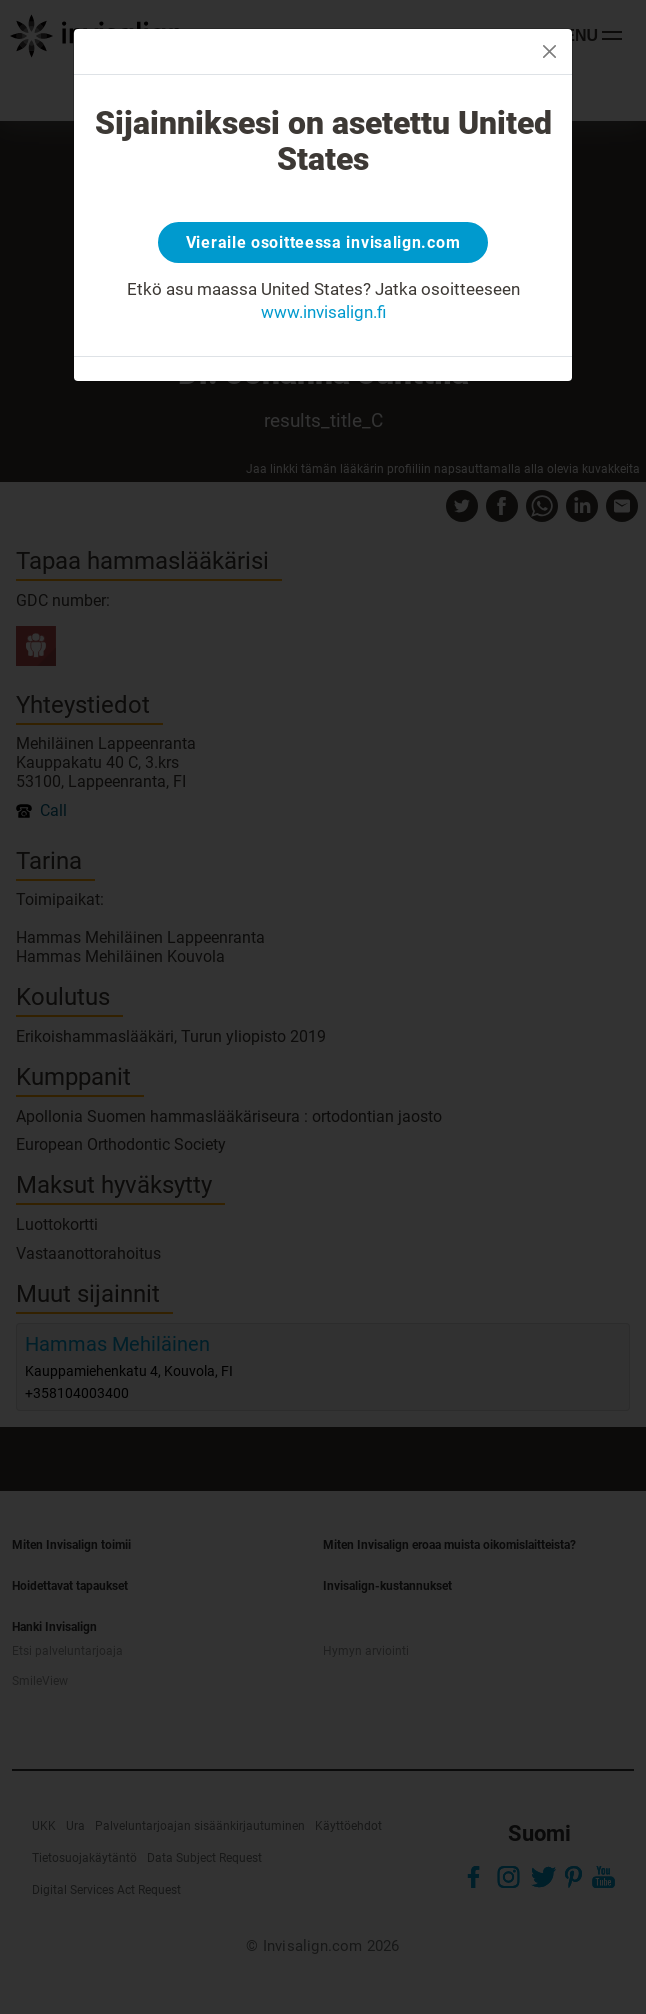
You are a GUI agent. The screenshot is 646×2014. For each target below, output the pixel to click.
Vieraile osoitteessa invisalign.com (323, 242)
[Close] (549, 51)
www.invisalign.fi (323, 312)
